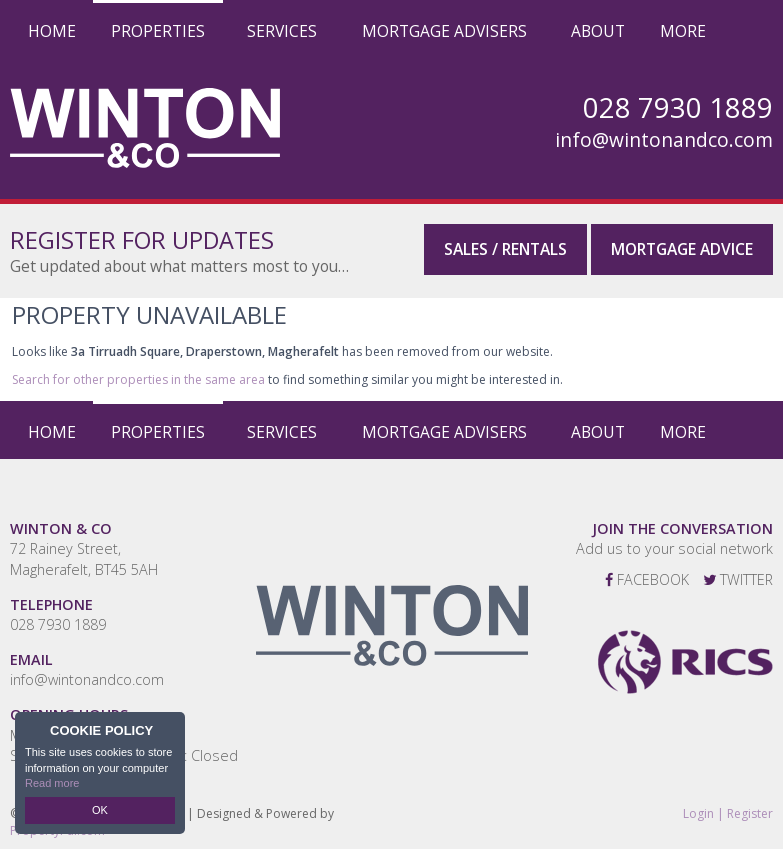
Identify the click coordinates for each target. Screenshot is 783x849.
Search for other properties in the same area (138, 379)
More (683, 31)
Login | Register (728, 814)
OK (100, 810)
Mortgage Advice (682, 249)
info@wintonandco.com (664, 140)
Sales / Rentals (505, 249)
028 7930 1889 (58, 624)
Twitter (738, 579)
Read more (52, 783)
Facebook (647, 579)
